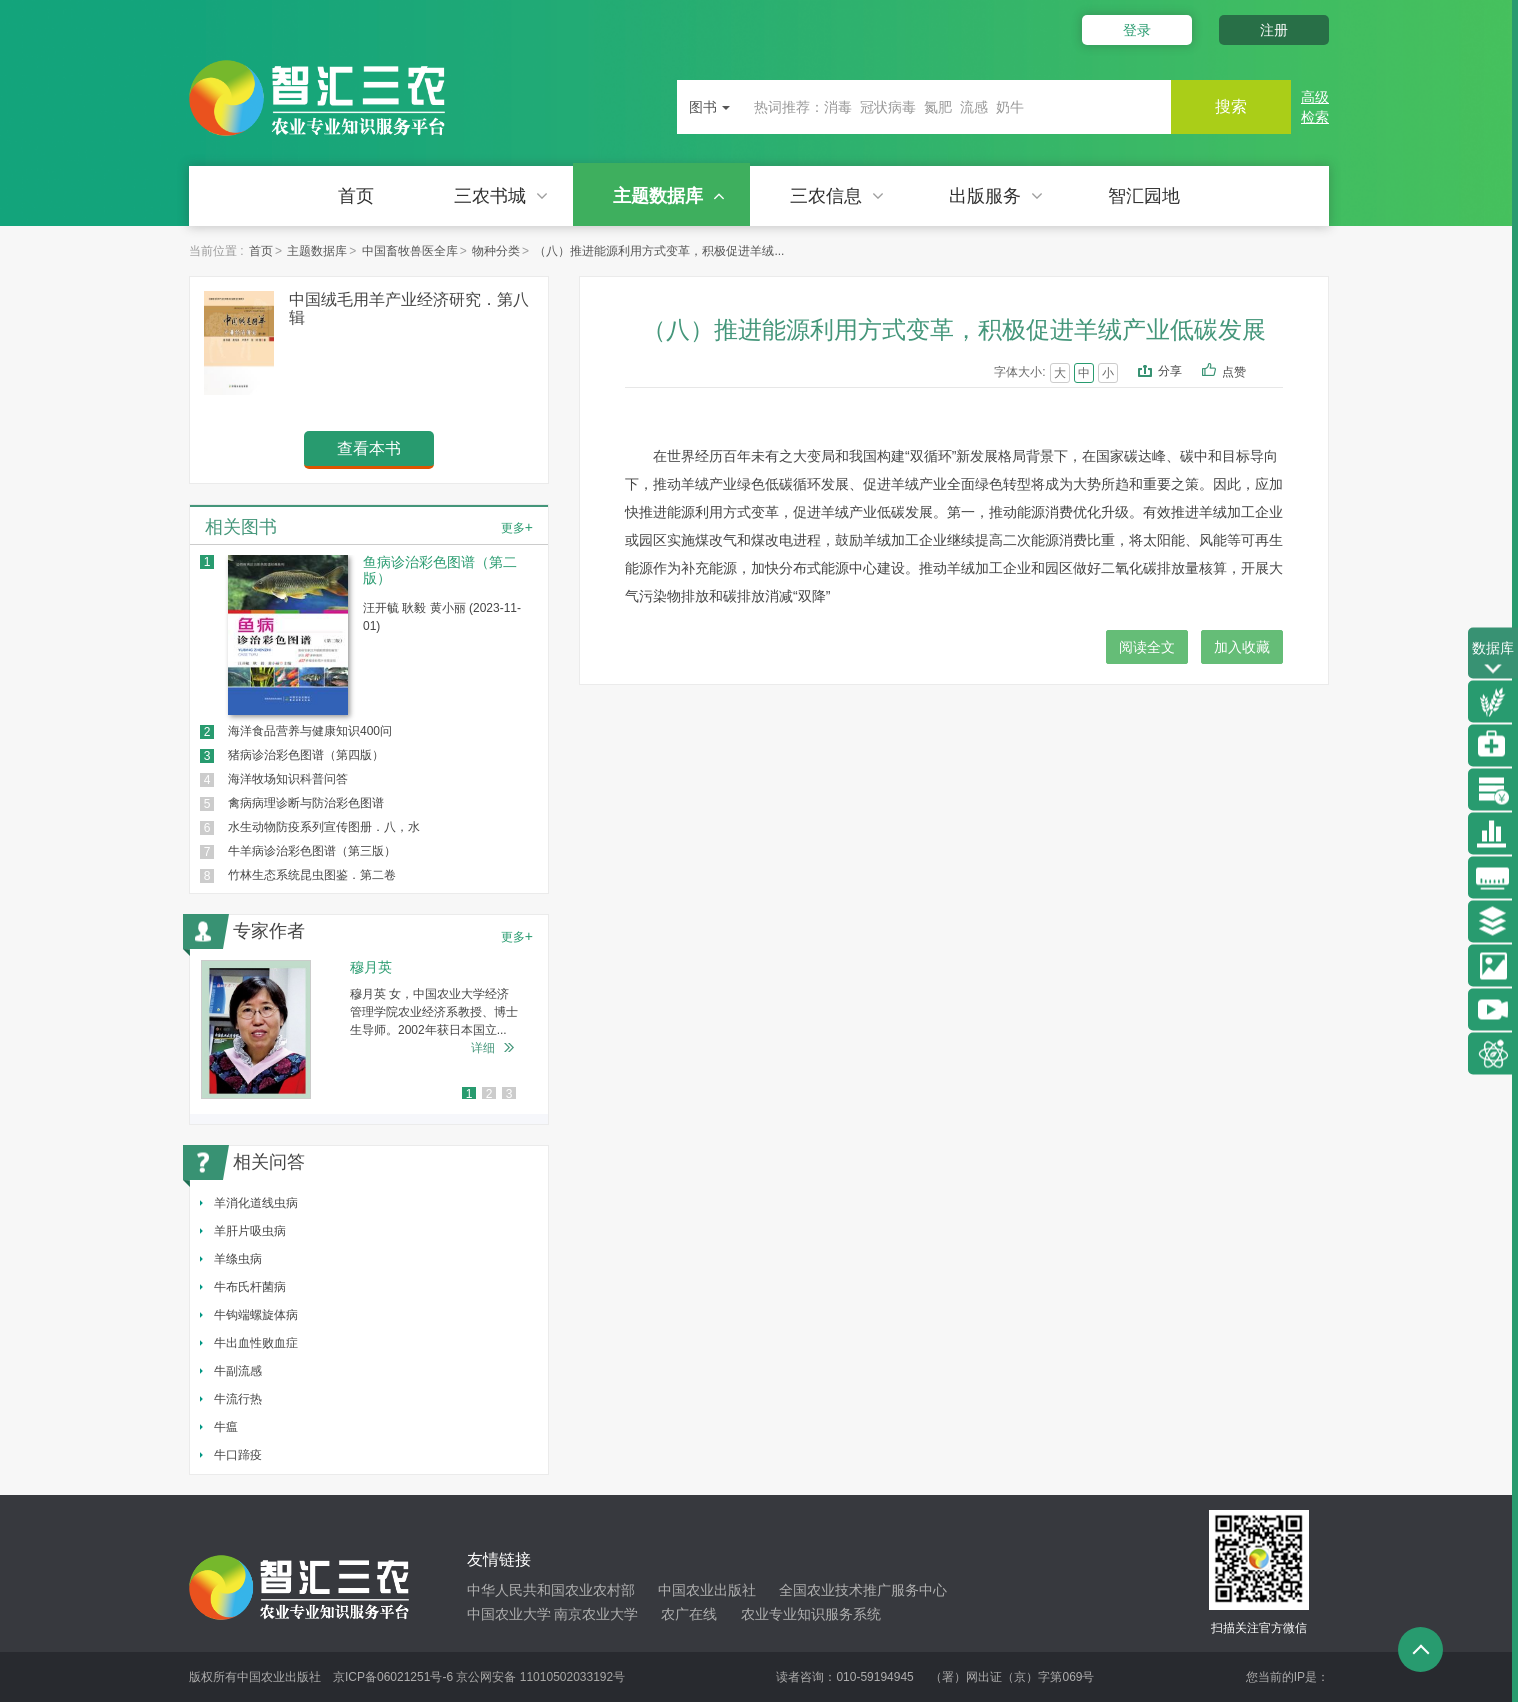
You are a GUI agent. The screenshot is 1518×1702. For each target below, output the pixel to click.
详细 (483, 1048)
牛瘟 (226, 1427)
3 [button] (509, 1094)
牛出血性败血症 (256, 1343)
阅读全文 (1147, 647)
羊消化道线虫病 (256, 1203)
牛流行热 (238, 1399)
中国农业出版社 (707, 1590)
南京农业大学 (596, 1614)
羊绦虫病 (238, 1259)
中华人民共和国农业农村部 (551, 1590)
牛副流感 (238, 1371)
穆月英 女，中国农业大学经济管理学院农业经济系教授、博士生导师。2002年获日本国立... (434, 1012)
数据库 (1493, 659)
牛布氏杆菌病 (250, 1287)
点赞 (1247, 373)
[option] (369, 1029)
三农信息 (837, 196)
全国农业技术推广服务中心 (863, 1590)
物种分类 (496, 251)
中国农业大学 (509, 1614)
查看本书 (369, 448)
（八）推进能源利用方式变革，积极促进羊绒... (659, 251)
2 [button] (489, 1094)
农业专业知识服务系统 (811, 1614)
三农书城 (501, 196)
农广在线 (689, 1614)
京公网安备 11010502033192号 (540, 1677)
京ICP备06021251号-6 (393, 1677)
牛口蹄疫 (238, 1455)
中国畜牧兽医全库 (410, 251)
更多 (517, 527)
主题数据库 (669, 196)
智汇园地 (1144, 196)
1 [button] (469, 1094)
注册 (1274, 30)
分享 (1170, 371)
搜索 (1231, 106)
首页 (356, 196)
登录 (1137, 30)
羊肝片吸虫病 (250, 1231)
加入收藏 (1242, 647)
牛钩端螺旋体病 (256, 1315)
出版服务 (996, 196)
